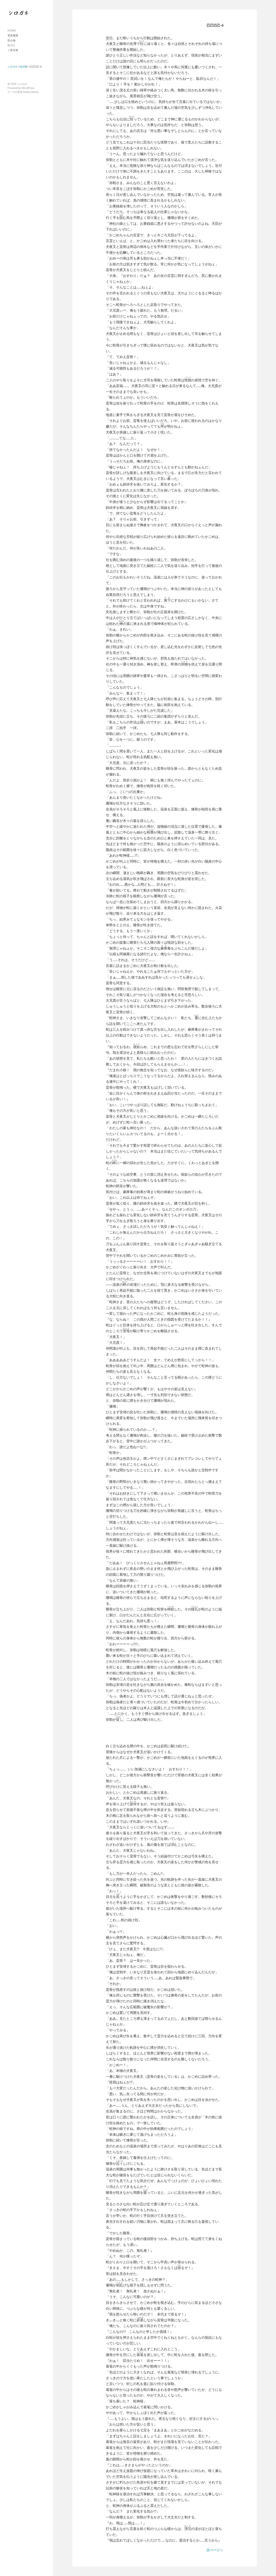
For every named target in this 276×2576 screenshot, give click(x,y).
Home (12, 30)
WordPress (28, 87)
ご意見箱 (13, 50)
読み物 (12, 40)
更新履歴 (13, 35)
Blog (11, 45)
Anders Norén (30, 91)
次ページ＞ (214, 2550)
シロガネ (22, 83)
